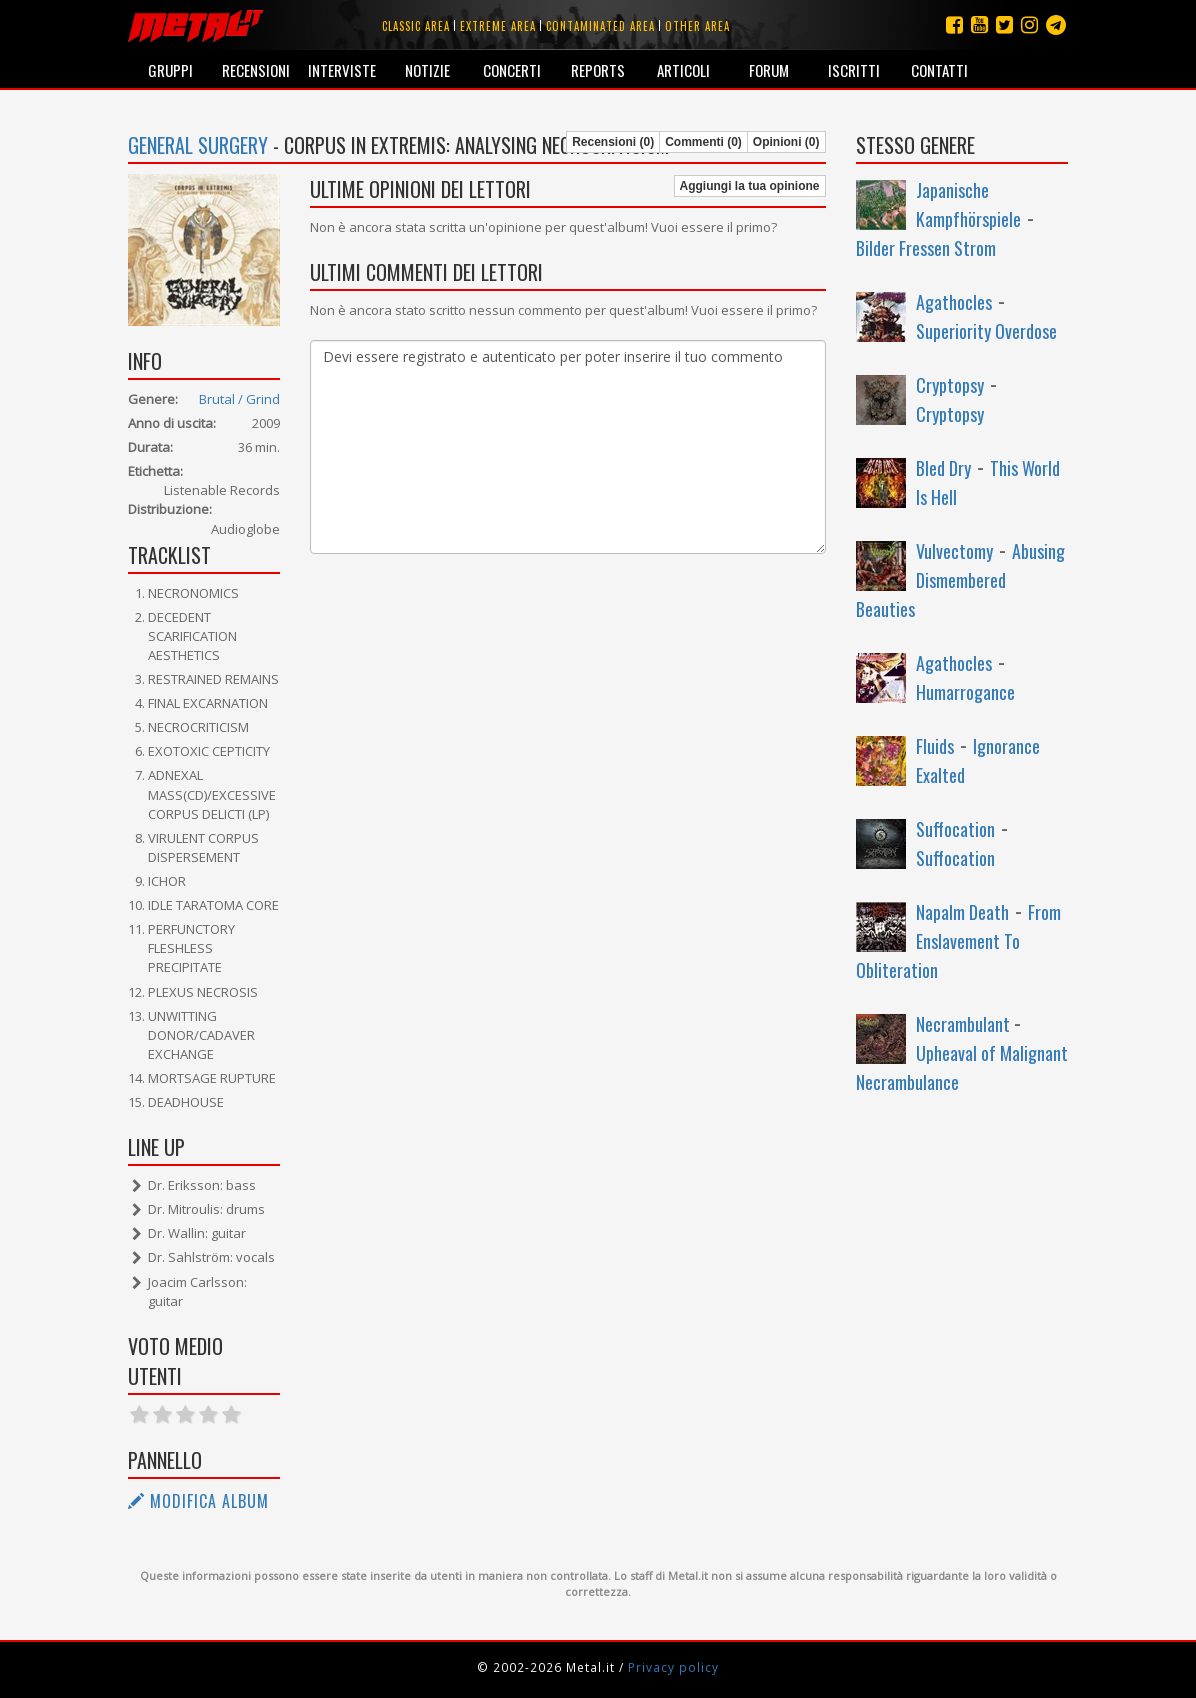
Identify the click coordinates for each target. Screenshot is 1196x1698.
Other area (697, 26)
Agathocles (954, 302)
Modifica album (198, 1501)
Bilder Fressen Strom (926, 248)
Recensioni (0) (613, 142)
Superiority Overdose (986, 331)
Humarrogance (965, 692)
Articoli (683, 70)
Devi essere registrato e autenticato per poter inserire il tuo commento (568, 447)
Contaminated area (600, 26)
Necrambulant (965, 1024)
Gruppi (170, 70)
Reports (598, 70)
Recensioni (256, 70)
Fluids (935, 746)
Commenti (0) (703, 142)
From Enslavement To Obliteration (958, 941)
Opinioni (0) (786, 142)
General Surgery (198, 145)
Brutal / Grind (239, 399)
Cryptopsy (950, 385)
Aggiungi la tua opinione (750, 186)
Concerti (512, 70)
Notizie (427, 70)
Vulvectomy (954, 551)
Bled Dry (943, 468)
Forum (769, 70)
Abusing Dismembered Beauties (960, 580)
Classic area (416, 26)
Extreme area (498, 26)
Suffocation (955, 829)
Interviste (342, 70)
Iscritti (854, 70)
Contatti (939, 70)
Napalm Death (962, 912)
